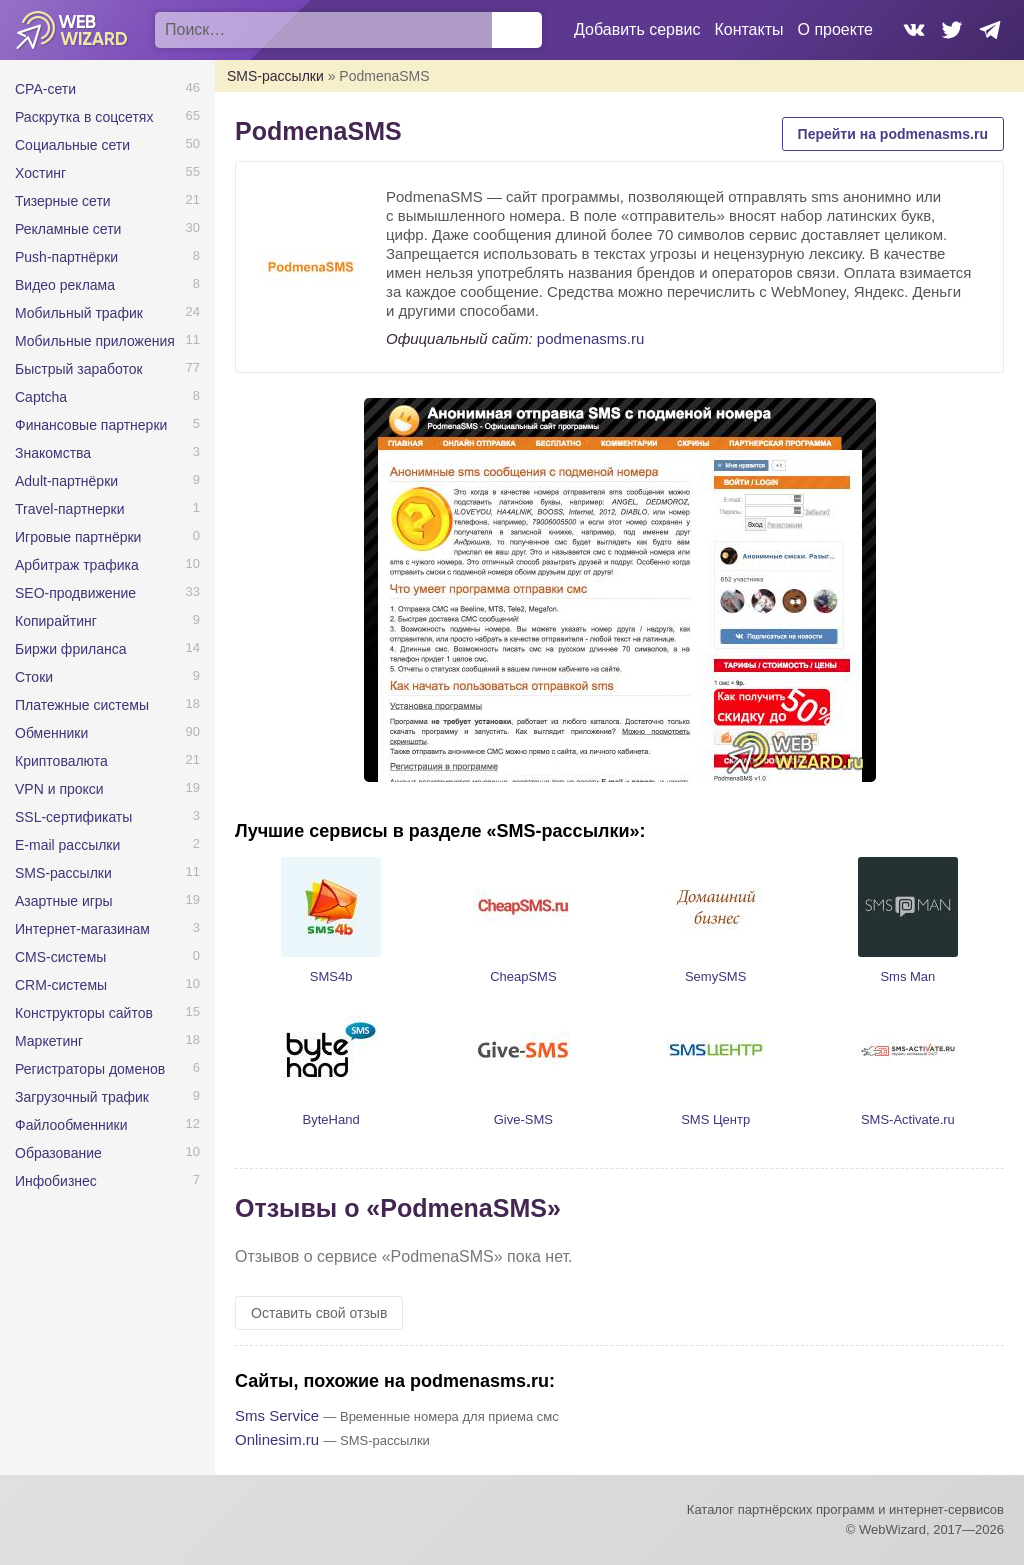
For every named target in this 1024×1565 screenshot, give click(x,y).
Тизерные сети (63, 201)
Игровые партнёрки (78, 537)
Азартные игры (64, 901)
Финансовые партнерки (91, 425)
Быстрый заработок (79, 369)
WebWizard (72, 30)
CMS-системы (60, 957)
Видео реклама (65, 285)
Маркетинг (49, 1041)
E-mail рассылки (67, 845)
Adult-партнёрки (66, 481)
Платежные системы (82, 705)
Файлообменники (71, 1125)
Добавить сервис (637, 29)
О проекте (835, 29)
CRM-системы (61, 985)
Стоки (34, 677)
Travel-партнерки (70, 509)
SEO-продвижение (75, 593)
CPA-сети (45, 89)
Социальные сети (72, 145)
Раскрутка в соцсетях (84, 117)
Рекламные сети (68, 229)
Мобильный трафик (79, 313)
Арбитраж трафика (77, 565)
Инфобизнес (56, 1181)
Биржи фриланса (70, 649)
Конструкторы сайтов (84, 1013)
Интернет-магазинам (82, 929)
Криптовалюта (61, 761)
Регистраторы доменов (90, 1069)
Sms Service (277, 1415)
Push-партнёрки (66, 257)
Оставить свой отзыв (319, 1313)
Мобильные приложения (95, 341)
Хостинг (40, 173)
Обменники (51, 733)
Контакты (748, 29)
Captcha (41, 397)
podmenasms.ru (591, 338)
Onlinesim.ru (277, 1439)
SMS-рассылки (63, 873)
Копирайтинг (56, 621)
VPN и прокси (59, 789)
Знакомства (53, 453)
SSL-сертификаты (73, 817)
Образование (58, 1153)
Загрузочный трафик (82, 1097)
